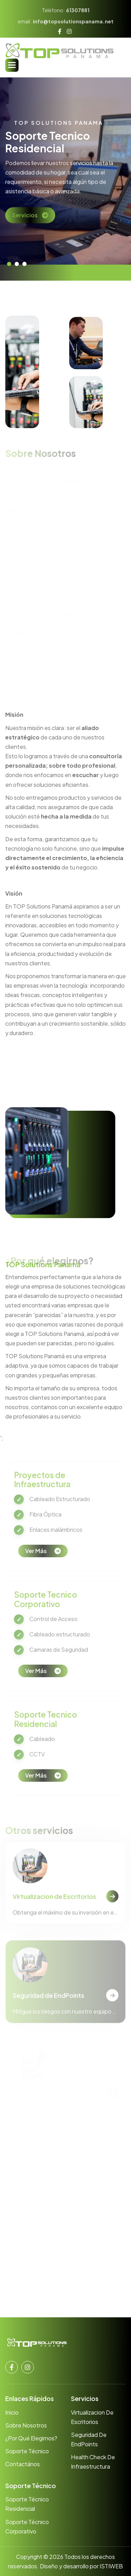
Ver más (36, 1560)
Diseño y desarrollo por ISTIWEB (81, 2566)
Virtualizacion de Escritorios (54, 1906)
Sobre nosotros (26, 2425)
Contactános (22, 2464)
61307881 (77, 10)
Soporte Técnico (27, 2451)
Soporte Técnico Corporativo (27, 2526)
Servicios (25, 222)
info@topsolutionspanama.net (73, 21)
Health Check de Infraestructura (93, 2461)
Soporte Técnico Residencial (27, 2503)
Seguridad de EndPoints (89, 2439)
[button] (12, 65)
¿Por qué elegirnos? (31, 2438)
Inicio (12, 2412)
